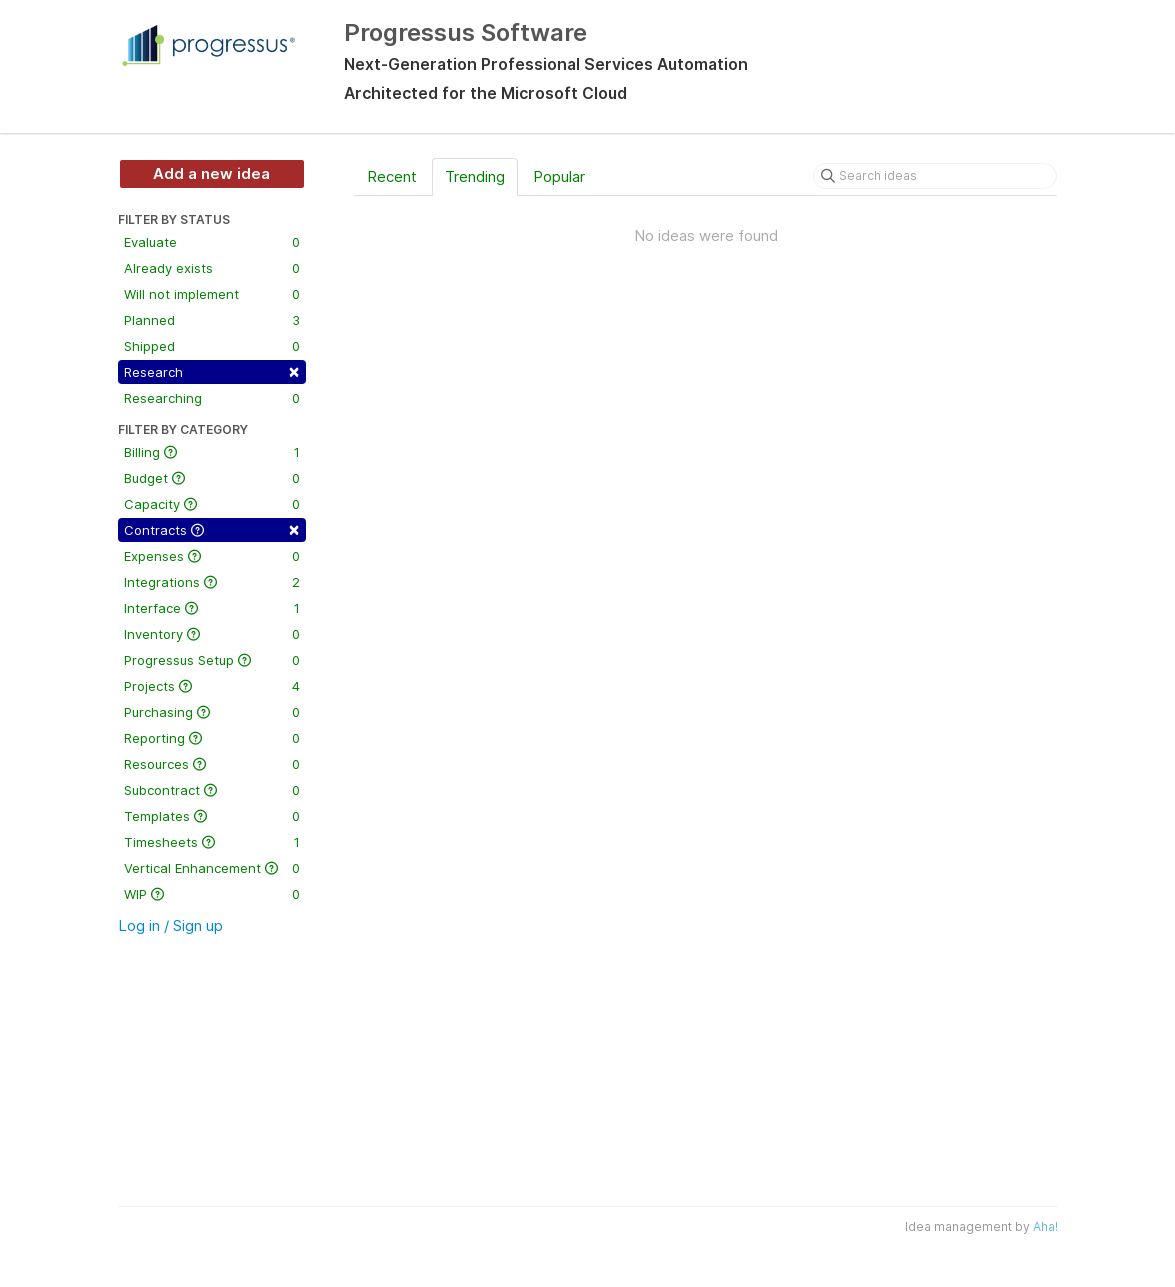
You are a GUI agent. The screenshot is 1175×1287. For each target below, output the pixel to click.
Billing (212, 452)
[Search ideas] (935, 176)
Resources (212, 764)
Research (212, 370)
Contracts (212, 528)
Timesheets (212, 842)
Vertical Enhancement (212, 868)
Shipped (212, 346)
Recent (392, 176)
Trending (475, 176)
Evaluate (212, 242)
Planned (212, 320)
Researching (212, 398)
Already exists (212, 268)
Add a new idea (211, 173)
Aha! (1045, 1226)
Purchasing (212, 712)
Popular (559, 176)
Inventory (212, 634)
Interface (212, 608)
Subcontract (212, 790)
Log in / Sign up (170, 925)
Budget (212, 478)
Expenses (212, 556)
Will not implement (212, 294)
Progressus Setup (212, 660)
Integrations (212, 582)
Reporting (212, 738)
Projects (212, 686)
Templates (212, 816)
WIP (212, 894)
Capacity (212, 504)
